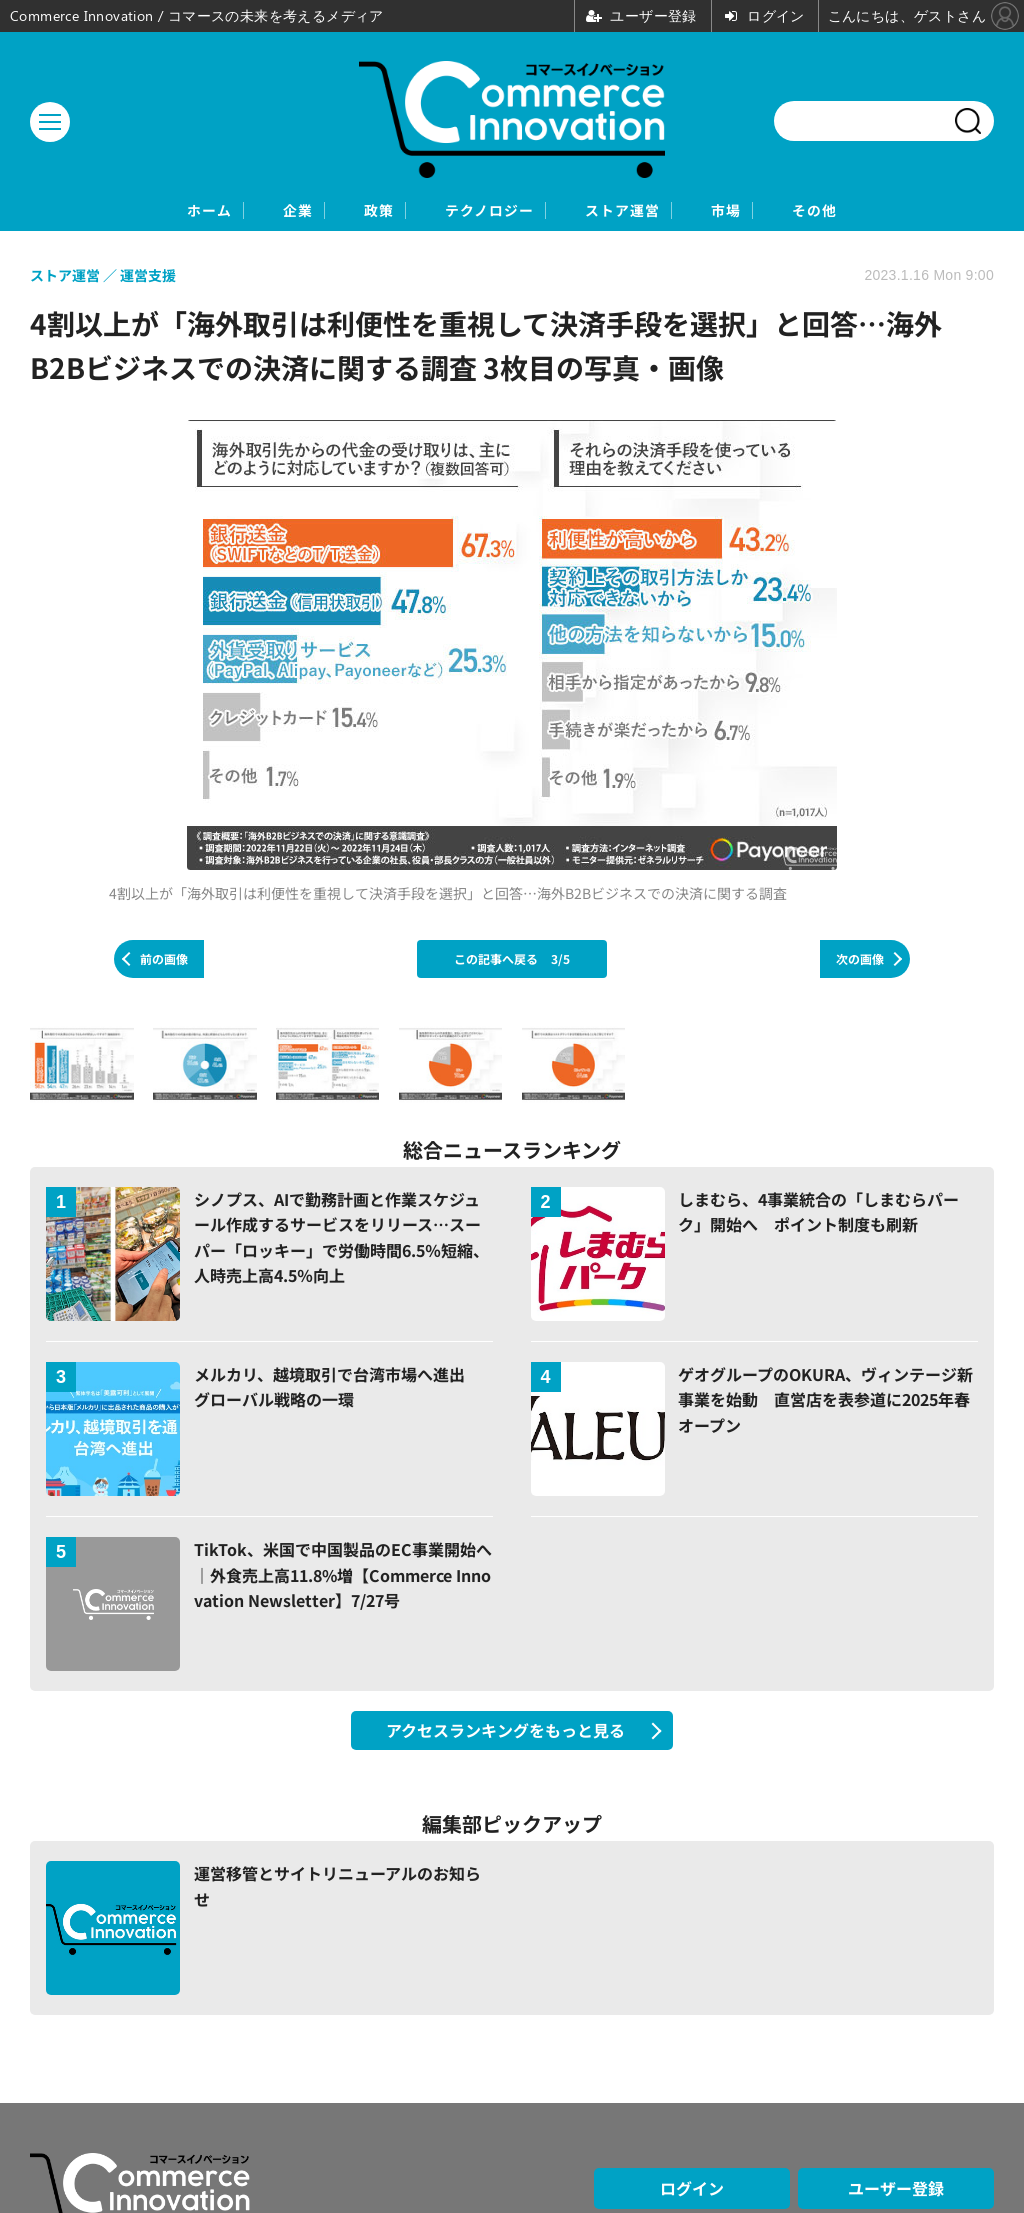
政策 (339, 211)
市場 (799, 211)
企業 (225, 211)
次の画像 (860, 960)
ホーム (102, 211)
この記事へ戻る (512, 960)
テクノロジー (486, 211)
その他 (921, 211)
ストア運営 (659, 211)
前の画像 (164, 960)
